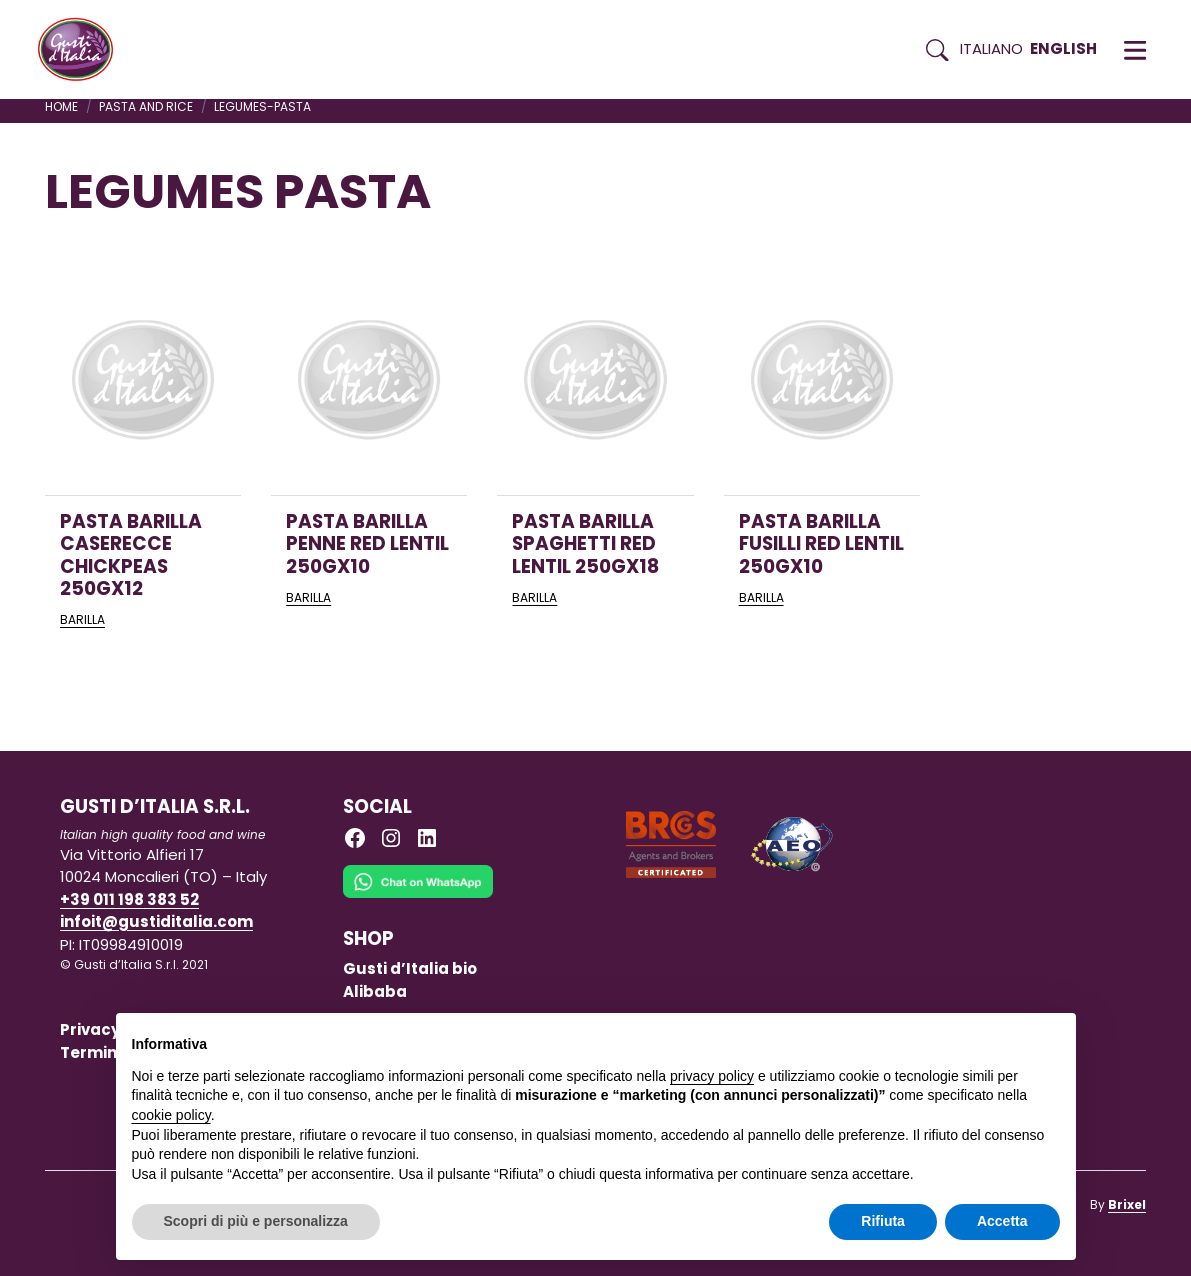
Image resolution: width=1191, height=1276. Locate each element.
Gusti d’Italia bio (410, 968)
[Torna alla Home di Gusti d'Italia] (83, 50)
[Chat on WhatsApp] (418, 895)
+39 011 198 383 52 (129, 899)
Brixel (1127, 1204)
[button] (1135, 50)
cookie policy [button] (171, 1115)
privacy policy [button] (712, 1076)
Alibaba (375, 991)
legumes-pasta (262, 106)
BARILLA (82, 619)
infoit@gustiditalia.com (156, 921)
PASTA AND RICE (146, 106)
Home (61, 106)
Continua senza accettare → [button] (966, 1038)
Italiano (991, 48)
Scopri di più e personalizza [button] (256, 1221)
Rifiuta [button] (883, 1221)
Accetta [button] (1002, 1221)
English (1063, 48)
